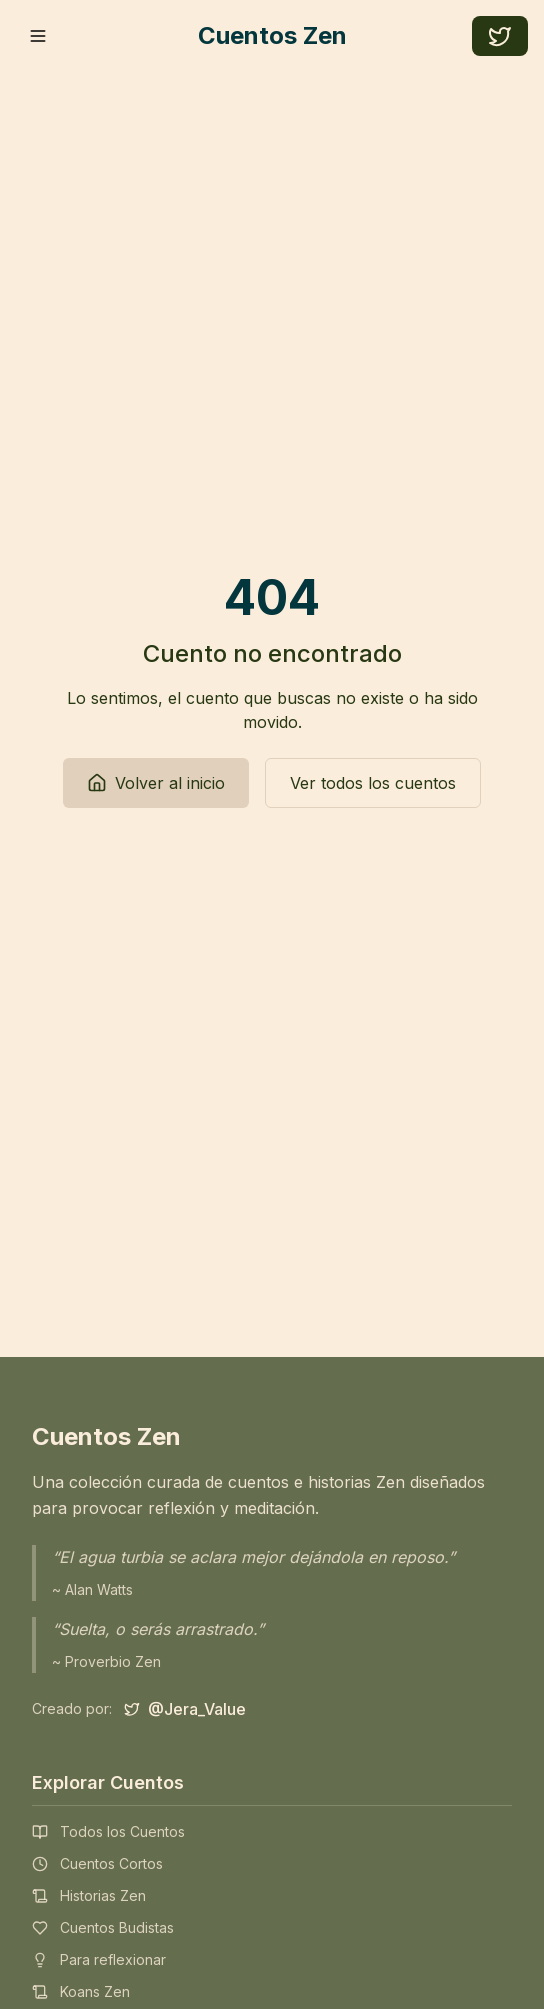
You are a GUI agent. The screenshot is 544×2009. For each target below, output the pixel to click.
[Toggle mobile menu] (38, 36)
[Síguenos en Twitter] (185, 1709)
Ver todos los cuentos (373, 783)
